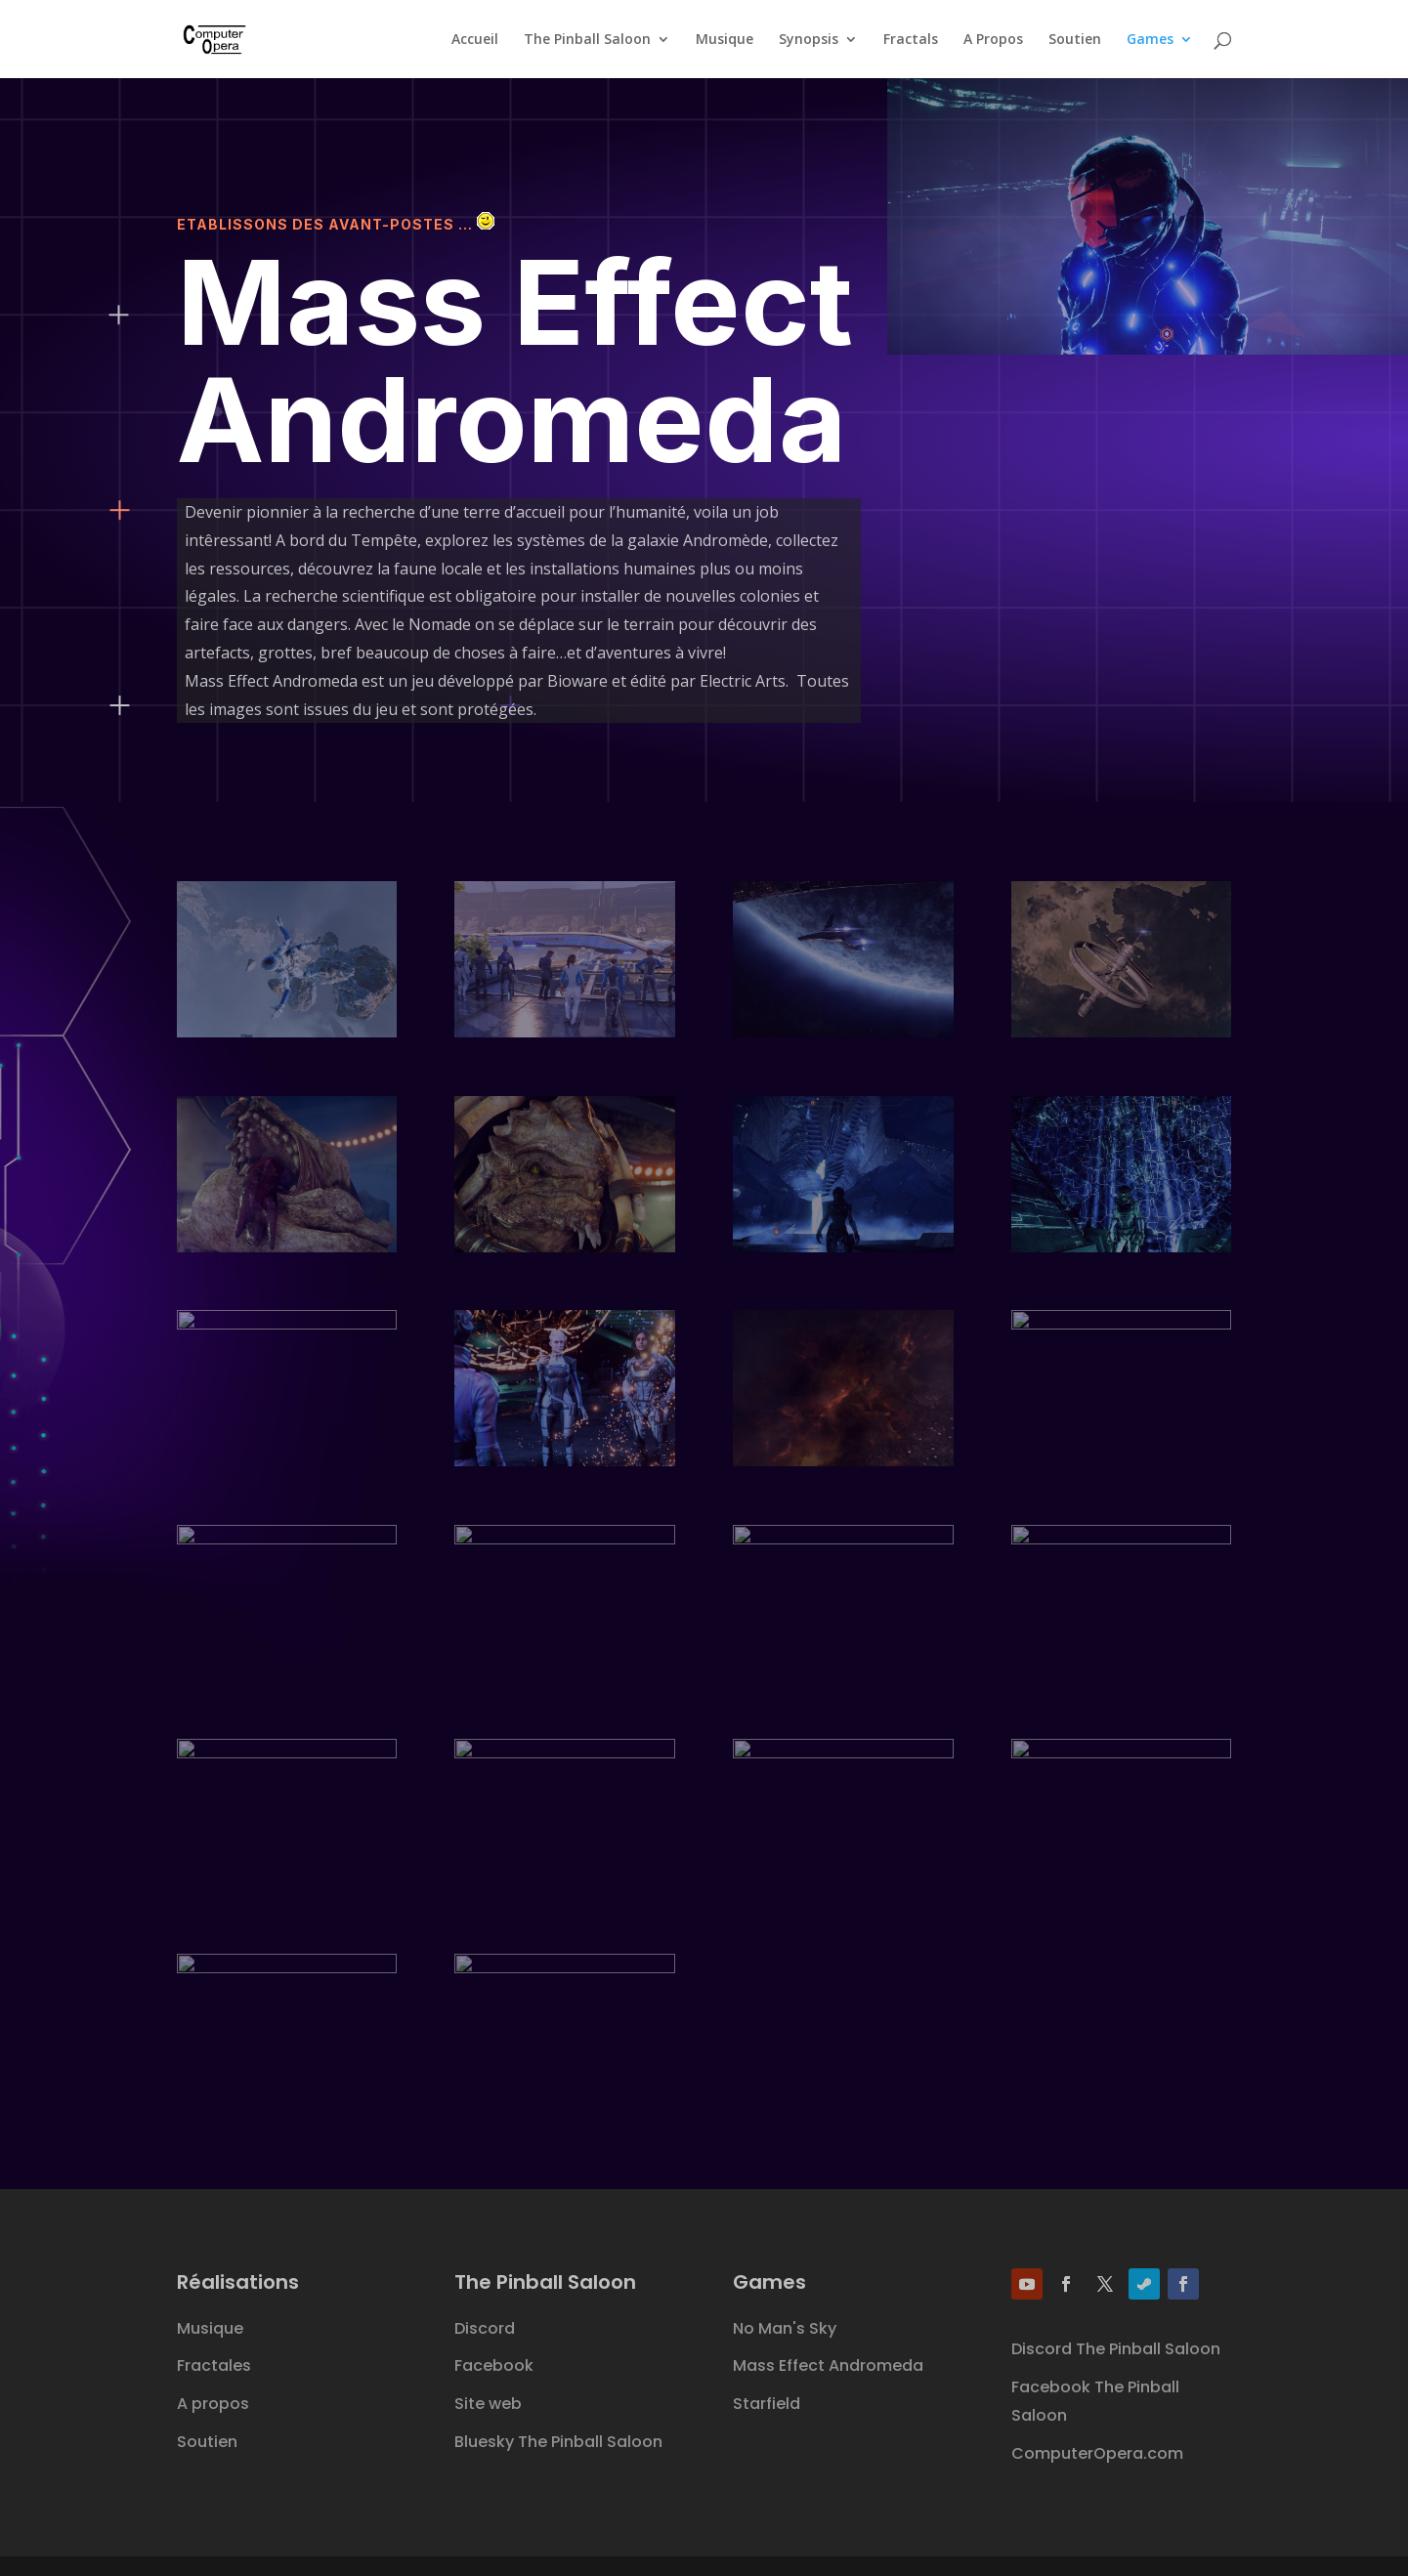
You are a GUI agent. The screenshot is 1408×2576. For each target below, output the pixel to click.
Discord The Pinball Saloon (1115, 2349)
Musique (724, 40)
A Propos (993, 40)
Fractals (910, 40)
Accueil (474, 40)
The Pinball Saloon (587, 40)
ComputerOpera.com (1097, 2453)
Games (1150, 40)
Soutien (1074, 40)
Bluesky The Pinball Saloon (558, 2441)
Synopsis (808, 40)
